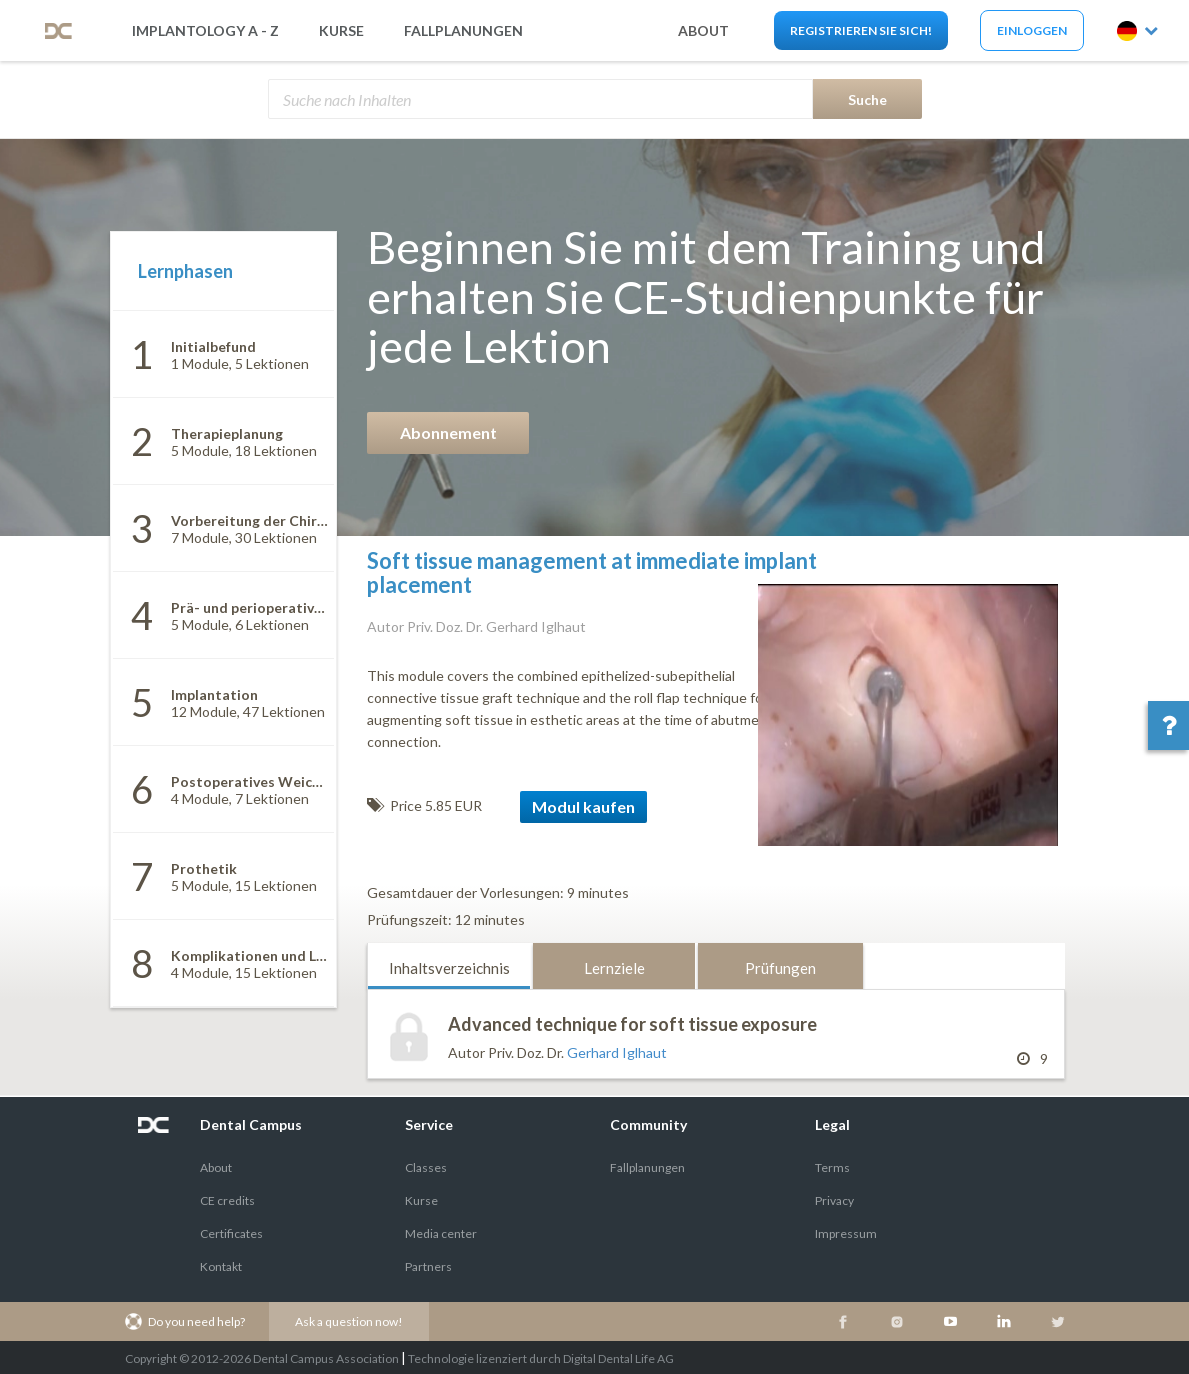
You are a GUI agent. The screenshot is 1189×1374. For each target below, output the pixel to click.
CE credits (227, 1200)
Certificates (231, 1233)
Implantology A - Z (205, 30)
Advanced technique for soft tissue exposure (632, 1024)
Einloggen (1032, 30)
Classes (426, 1167)
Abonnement (448, 432)
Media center (441, 1233)
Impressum (846, 1233)
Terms (832, 1167)
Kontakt (221, 1266)
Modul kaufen (583, 806)
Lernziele (614, 968)
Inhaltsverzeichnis (449, 968)
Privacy (834, 1200)
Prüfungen (780, 968)
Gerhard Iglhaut (617, 1052)
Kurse (341, 30)
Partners (428, 1266)
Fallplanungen (463, 30)
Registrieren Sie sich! (861, 30)
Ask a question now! (349, 1321)
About (216, 1167)
